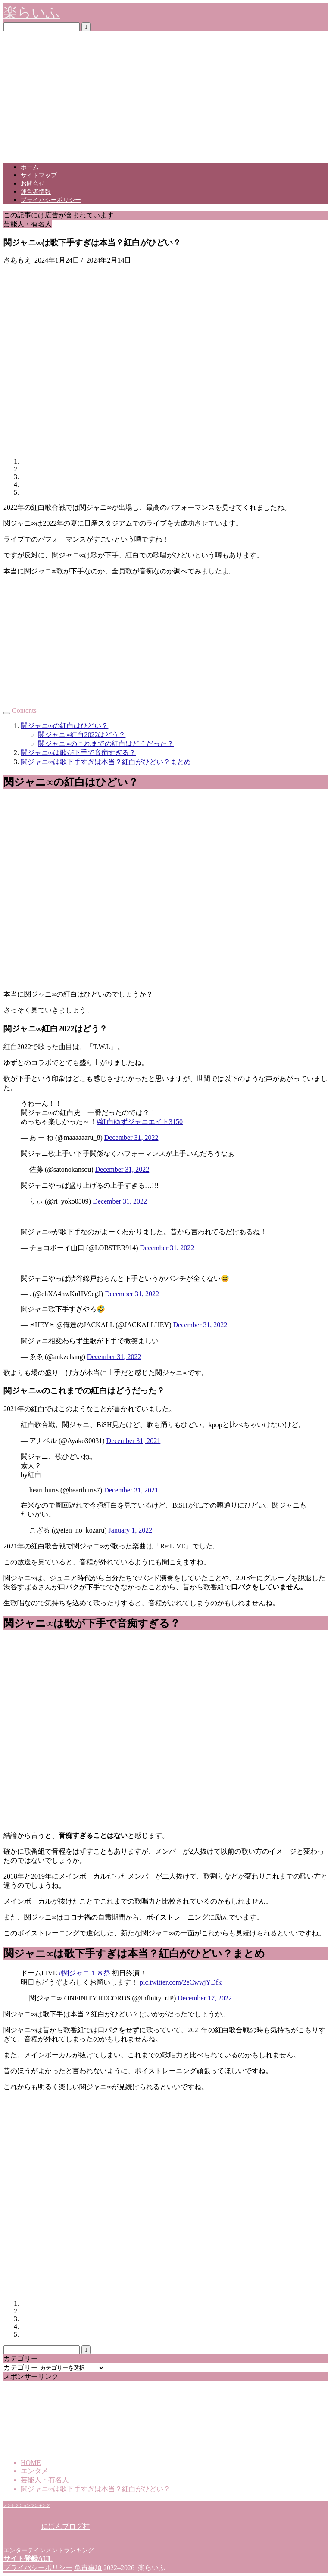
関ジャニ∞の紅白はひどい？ (64, 725)
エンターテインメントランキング (48, 2550)
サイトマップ (39, 175)
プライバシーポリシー (51, 200)
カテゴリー (20, 2367)
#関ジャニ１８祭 (84, 1973)
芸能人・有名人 (27, 224)
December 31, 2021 (133, 1440)
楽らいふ (31, 12)
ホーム (30, 167)
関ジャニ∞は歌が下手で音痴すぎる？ (78, 752)
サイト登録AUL (28, 2558)
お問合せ (33, 183)
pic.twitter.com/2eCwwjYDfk (181, 1982)
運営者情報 (36, 192)
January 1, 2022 (131, 1530)
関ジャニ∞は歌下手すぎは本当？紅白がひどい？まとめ (106, 761)
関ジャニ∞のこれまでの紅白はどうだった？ (106, 743)
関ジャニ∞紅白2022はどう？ (81, 734)
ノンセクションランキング (26, 2505)
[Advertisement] (165, 96)
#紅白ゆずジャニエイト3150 (140, 1121)
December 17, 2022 (205, 1998)
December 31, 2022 (131, 1137)
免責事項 (88, 2567)
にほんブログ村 (46, 2526)
